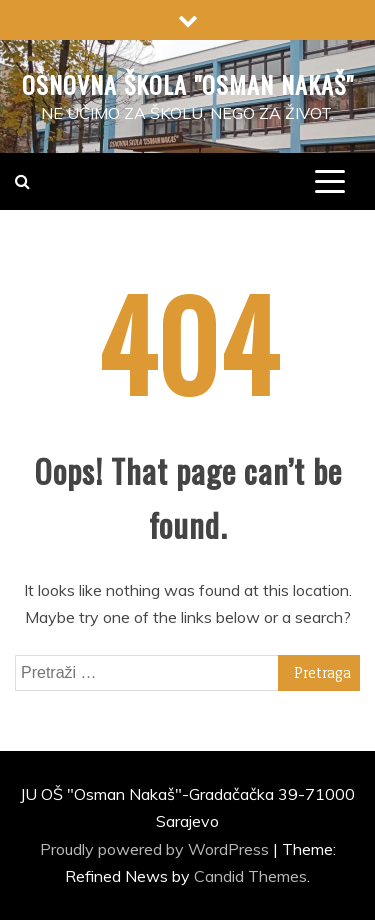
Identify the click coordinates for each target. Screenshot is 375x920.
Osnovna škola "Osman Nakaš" (188, 84)
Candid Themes (250, 876)
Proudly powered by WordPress (156, 849)
